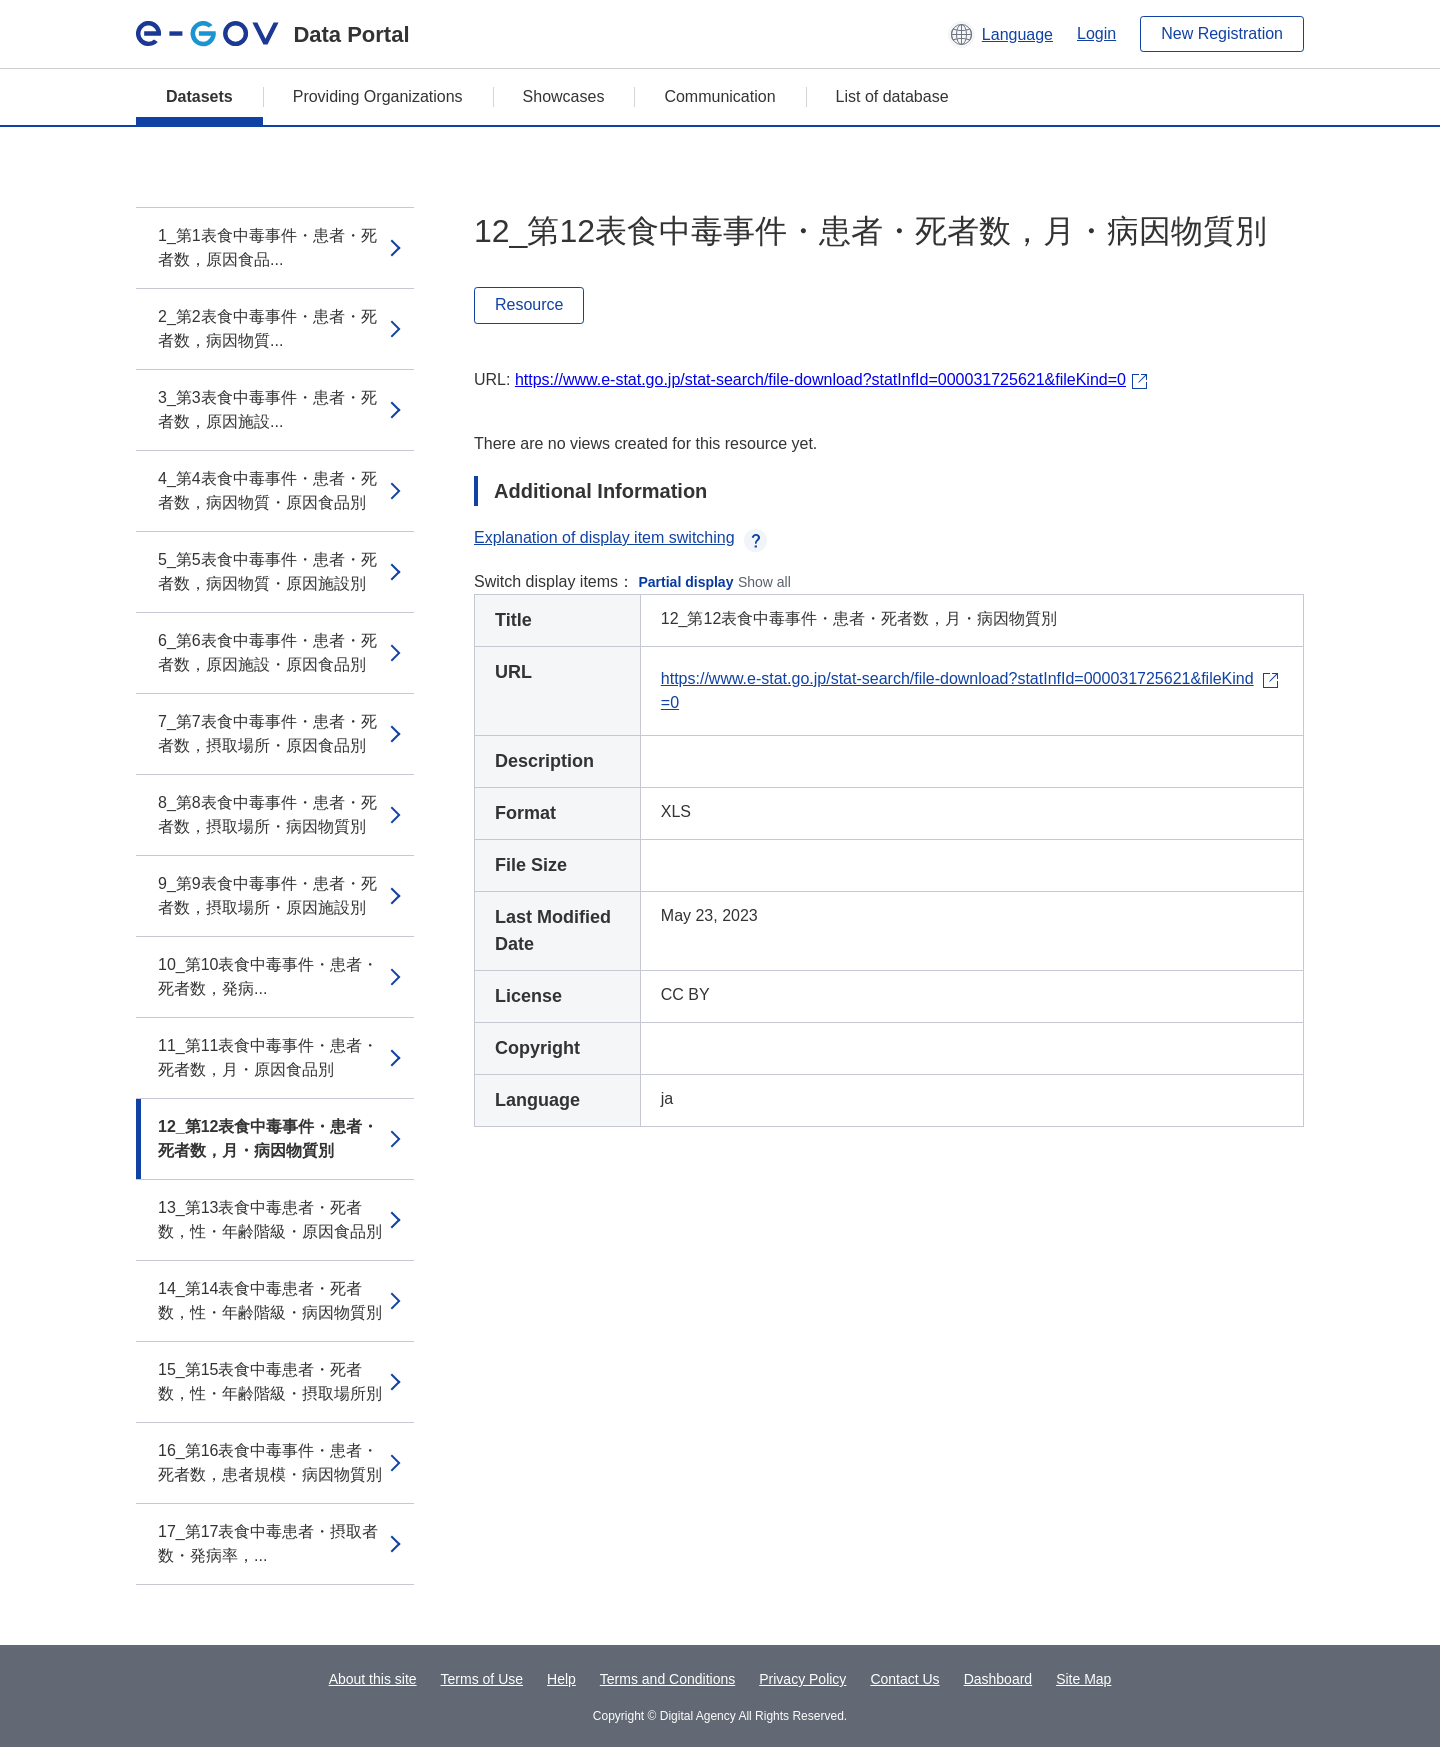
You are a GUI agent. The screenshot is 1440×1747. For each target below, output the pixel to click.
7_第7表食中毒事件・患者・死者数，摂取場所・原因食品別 (267, 733)
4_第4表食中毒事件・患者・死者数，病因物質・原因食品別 (267, 490)
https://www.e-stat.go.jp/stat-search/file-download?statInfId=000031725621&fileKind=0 (820, 379)
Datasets (199, 96)
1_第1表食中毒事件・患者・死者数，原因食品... (267, 247)
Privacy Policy (802, 1679)
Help (561, 1679)
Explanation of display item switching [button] (620, 537)
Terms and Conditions (667, 1679)
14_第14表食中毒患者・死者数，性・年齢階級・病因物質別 (270, 1300)
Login (1096, 33)
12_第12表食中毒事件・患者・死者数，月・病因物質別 (268, 1138)
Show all (764, 582)
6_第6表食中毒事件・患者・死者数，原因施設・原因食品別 (267, 652)
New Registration (1222, 33)
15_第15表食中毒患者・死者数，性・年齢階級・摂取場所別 (270, 1381)
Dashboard (998, 1679)
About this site (373, 1679)
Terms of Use (482, 1679)
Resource (529, 304)
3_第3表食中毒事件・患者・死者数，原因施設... (267, 409)
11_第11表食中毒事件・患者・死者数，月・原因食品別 (268, 1057)
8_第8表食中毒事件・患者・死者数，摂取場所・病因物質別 (267, 814)
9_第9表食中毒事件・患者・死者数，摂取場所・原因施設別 (267, 895)
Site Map (1083, 1679)
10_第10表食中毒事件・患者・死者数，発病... (268, 976)
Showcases (564, 96)
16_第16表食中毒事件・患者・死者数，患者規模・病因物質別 (270, 1462)
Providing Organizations (378, 96)
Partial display (686, 582)
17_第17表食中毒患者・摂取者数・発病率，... (268, 1543)
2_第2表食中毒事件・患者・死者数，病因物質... (267, 328)
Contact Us (904, 1679)
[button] (1000, 34)
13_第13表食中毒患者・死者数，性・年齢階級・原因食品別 (270, 1219)
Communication (719, 96)
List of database (892, 96)
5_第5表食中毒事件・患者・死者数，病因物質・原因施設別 (267, 571)
